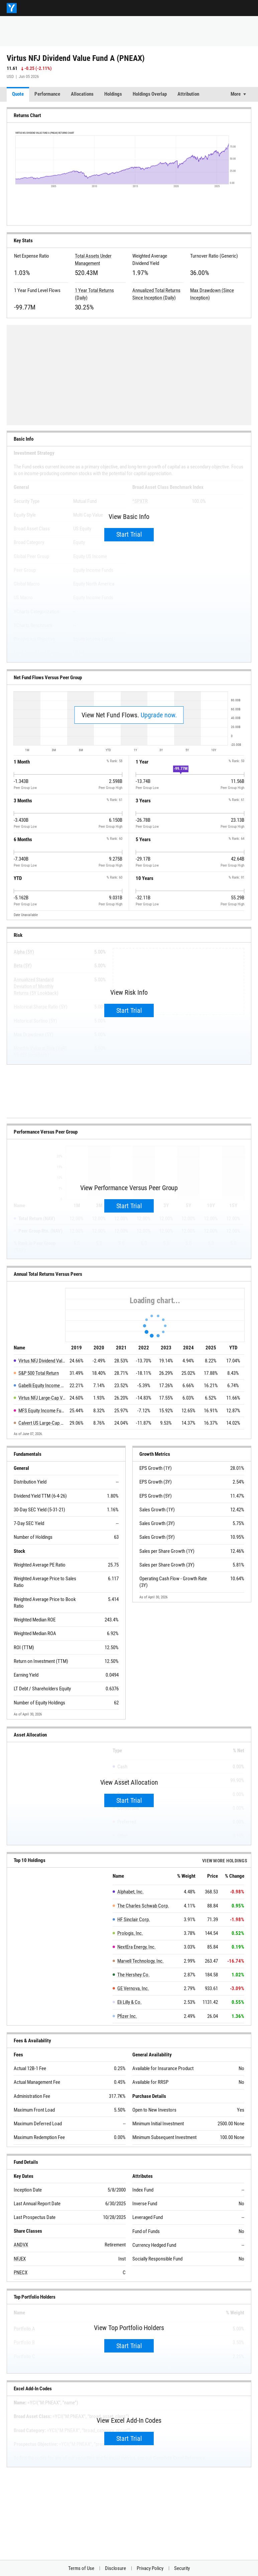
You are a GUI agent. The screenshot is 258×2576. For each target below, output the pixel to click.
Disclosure (115, 2568)
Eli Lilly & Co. (129, 2002)
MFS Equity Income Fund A (42, 1411)
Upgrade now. (159, 715)
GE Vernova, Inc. (133, 1988)
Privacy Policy (150, 2568)
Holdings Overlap (150, 94)
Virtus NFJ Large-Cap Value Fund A (42, 1398)
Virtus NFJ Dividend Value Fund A (42, 1361)
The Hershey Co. (133, 1975)
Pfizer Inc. (127, 2016)
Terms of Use (81, 2568)
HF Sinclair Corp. (133, 1920)
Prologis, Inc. (130, 1933)
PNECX (20, 2273)
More (236, 94)
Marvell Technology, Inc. (140, 1961)
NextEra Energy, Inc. (136, 1947)
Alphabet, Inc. (130, 1892)
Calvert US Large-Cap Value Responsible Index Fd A (42, 1423)
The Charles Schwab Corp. (143, 1906)
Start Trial (129, 534)
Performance (47, 94)
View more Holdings (224, 1860)
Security (182, 2568)
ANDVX (21, 2245)
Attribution (188, 94)
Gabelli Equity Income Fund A (42, 1386)
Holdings (113, 94)
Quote (18, 94)
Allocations (82, 94)
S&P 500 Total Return (38, 1373)
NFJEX (20, 2259)
